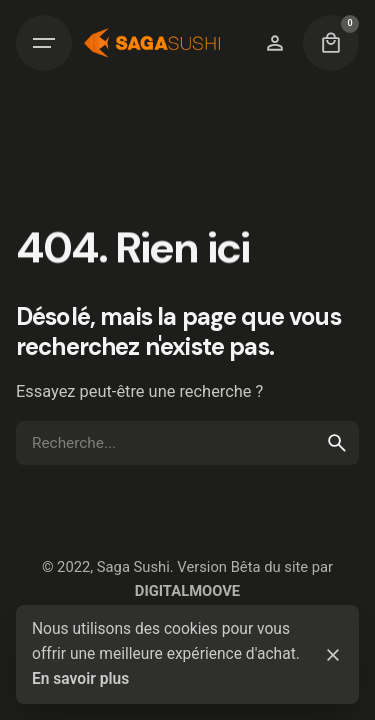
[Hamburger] (44, 43)
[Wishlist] (275, 43)
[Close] (333, 655)
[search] (337, 443)
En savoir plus (80, 679)
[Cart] (331, 43)
